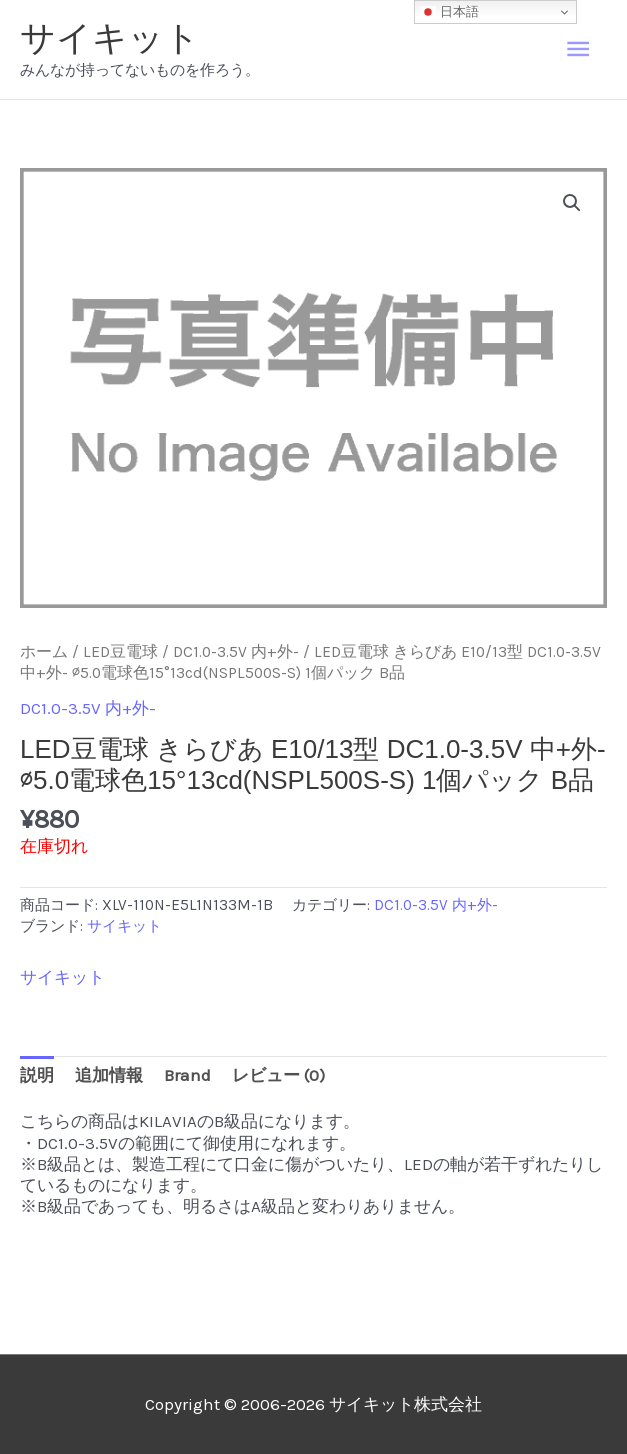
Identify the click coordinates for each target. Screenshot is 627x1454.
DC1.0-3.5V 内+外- (236, 652)
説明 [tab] (37, 1075)
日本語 (449, 12)
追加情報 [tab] (109, 1075)
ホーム (44, 652)
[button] (572, 203)
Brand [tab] (187, 1075)
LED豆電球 (120, 652)
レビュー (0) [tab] (278, 1075)
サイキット (110, 37)
